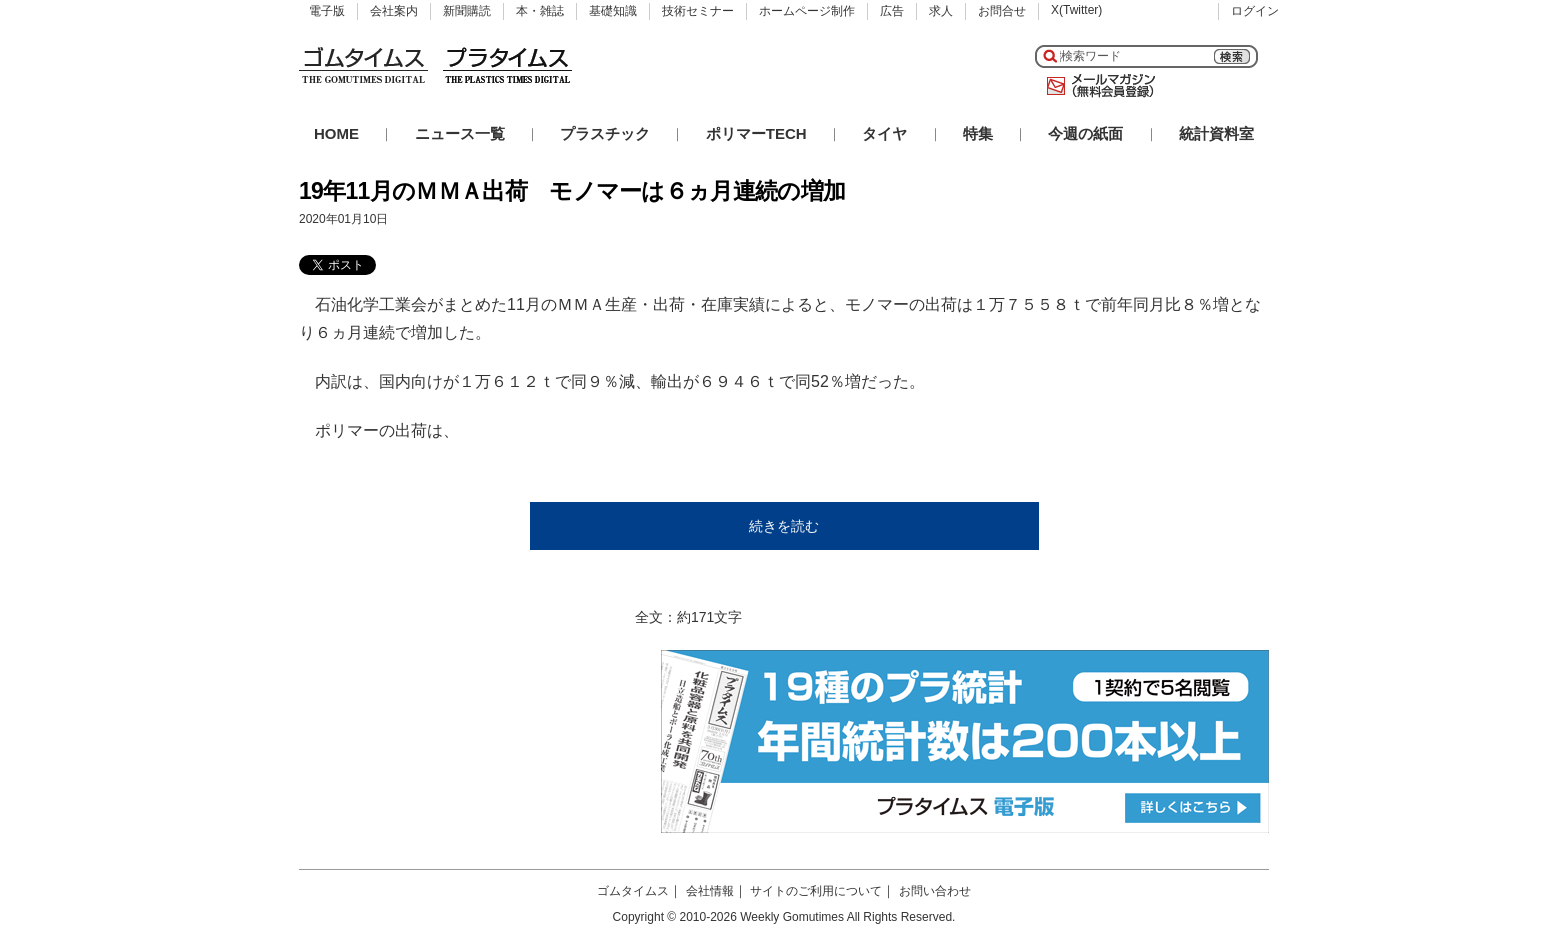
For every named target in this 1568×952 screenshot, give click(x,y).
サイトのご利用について (816, 891)
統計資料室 (1216, 133)
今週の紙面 (1085, 133)
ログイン (1255, 11)
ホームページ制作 (807, 11)
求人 (941, 11)
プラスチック (605, 133)
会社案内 (394, 11)
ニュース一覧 (460, 133)
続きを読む (784, 526)
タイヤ (884, 133)
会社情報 (710, 891)
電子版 (327, 11)
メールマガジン (1097, 86)
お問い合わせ (935, 891)
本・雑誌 (540, 11)
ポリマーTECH (756, 133)
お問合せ (1002, 11)
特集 (978, 133)
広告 (892, 11)
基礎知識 (613, 11)
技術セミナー (698, 11)
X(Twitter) (1076, 10)
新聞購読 (467, 11)
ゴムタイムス (633, 891)
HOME (336, 133)
